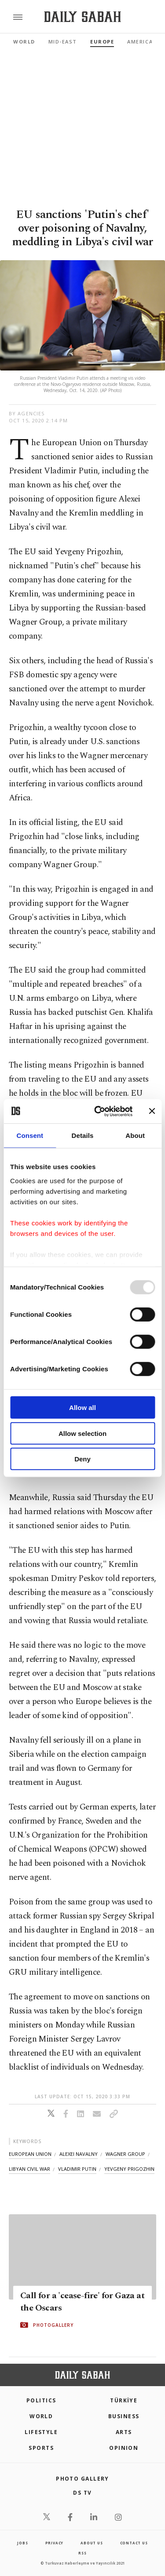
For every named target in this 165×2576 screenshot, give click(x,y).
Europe (102, 41)
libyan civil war (29, 2168)
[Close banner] (152, 1111)
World (24, 41)
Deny (82, 1459)
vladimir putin (77, 2168)
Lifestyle (41, 2432)
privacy (54, 2542)
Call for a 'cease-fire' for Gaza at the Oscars (82, 2301)
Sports (41, 2448)
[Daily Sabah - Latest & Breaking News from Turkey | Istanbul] (82, 16)
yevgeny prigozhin (129, 2168)
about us (92, 2542)
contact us (134, 2542)
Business (123, 2416)
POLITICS (41, 2400)
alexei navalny (78, 2154)
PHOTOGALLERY (53, 2325)
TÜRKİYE (123, 2400)
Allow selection (82, 1433)
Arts (124, 2432)
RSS (82, 2553)
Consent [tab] (29, 1135)
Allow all (82, 1407)
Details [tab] (83, 1135)
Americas (141, 41)
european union (30, 2154)
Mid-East (62, 41)
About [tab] (135, 1135)
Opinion (123, 2448)
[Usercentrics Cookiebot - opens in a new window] (98, 1111)
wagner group (125, 2154)
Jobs (22, 2542)
